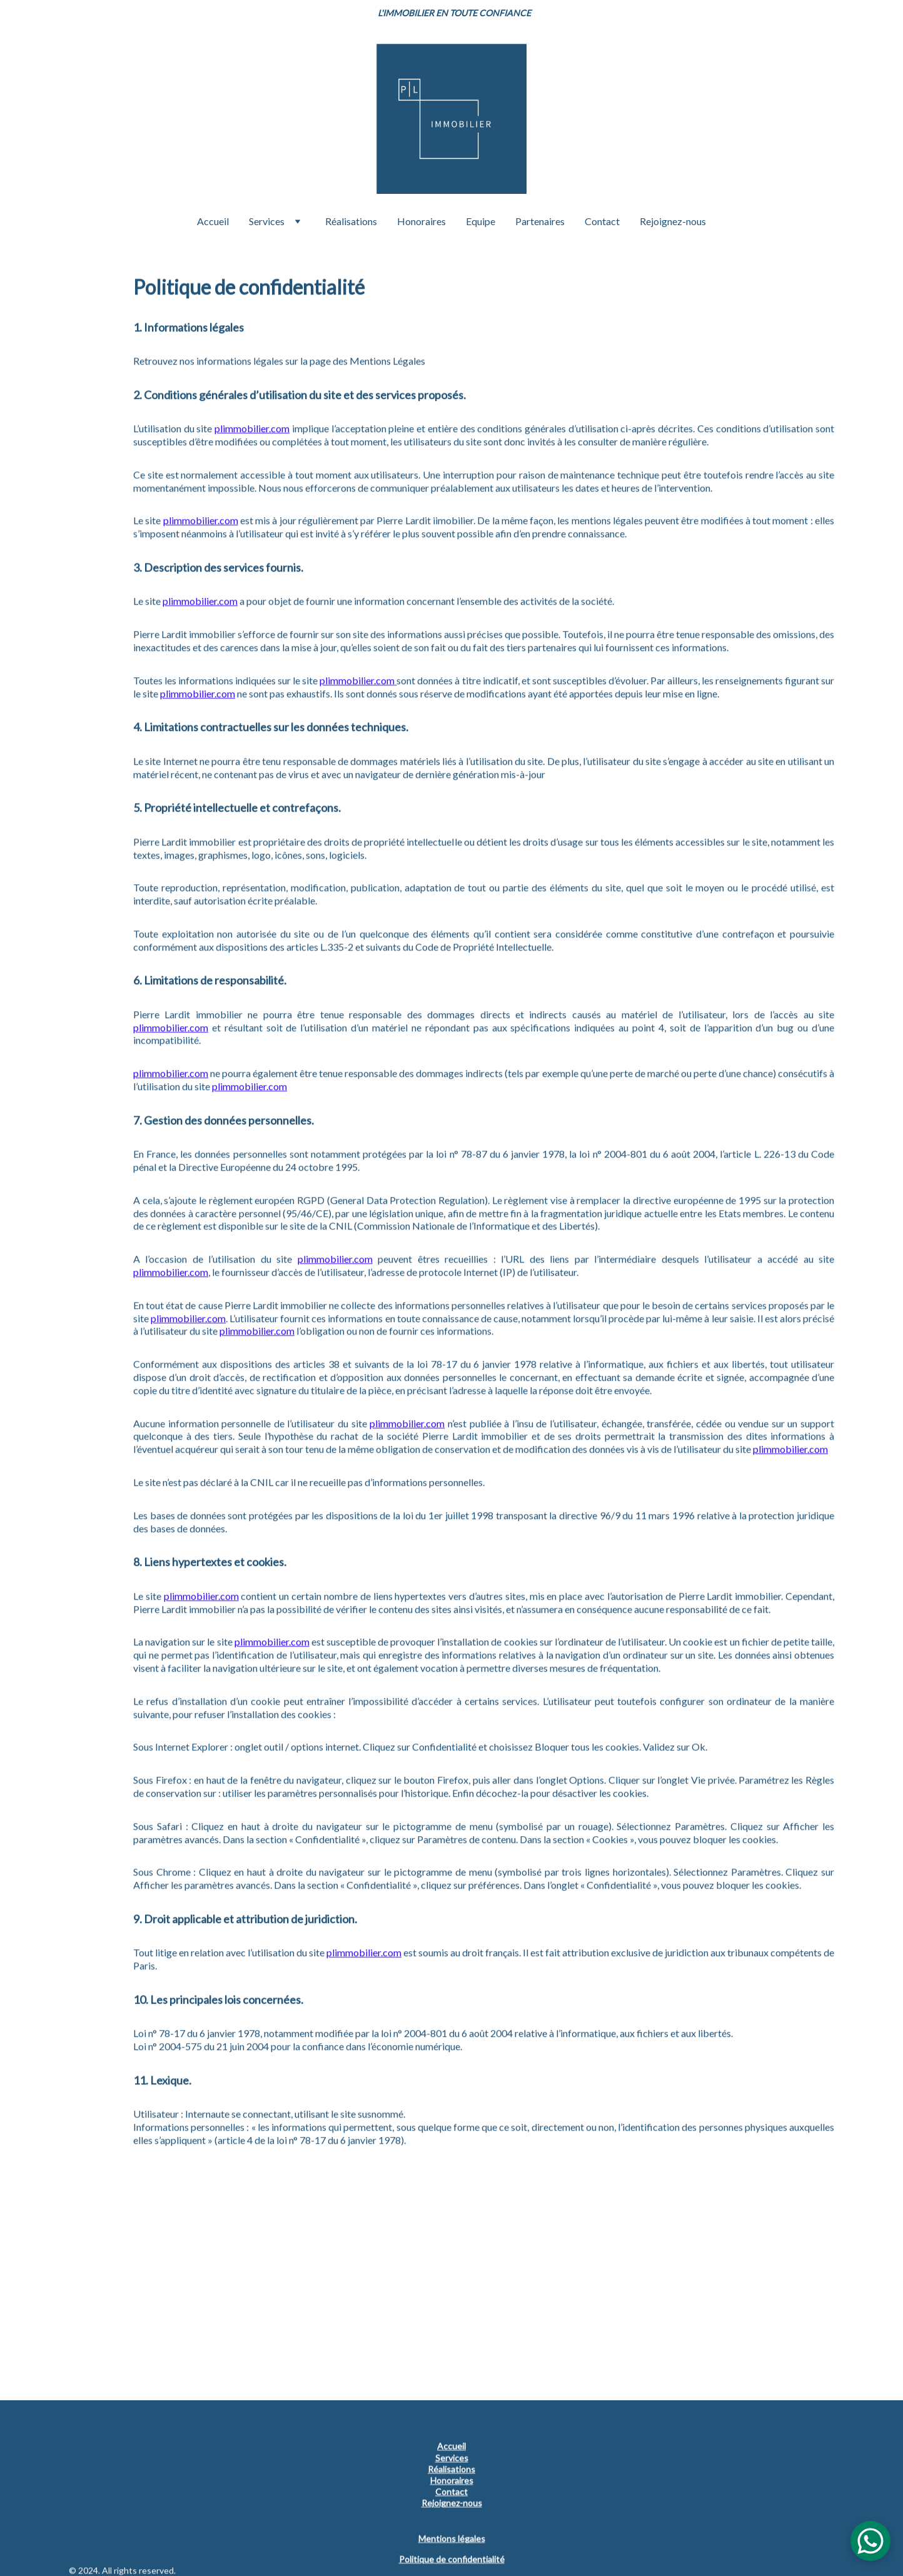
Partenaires (540, 221)
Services (267, 221)
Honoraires (421, 221)
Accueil (213, 221)
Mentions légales (451, 2538)
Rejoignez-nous (673, 221)
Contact (602, 221)
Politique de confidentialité (452, 2558)
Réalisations (351, 221)
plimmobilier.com (252, 489)
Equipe (480, 221)
